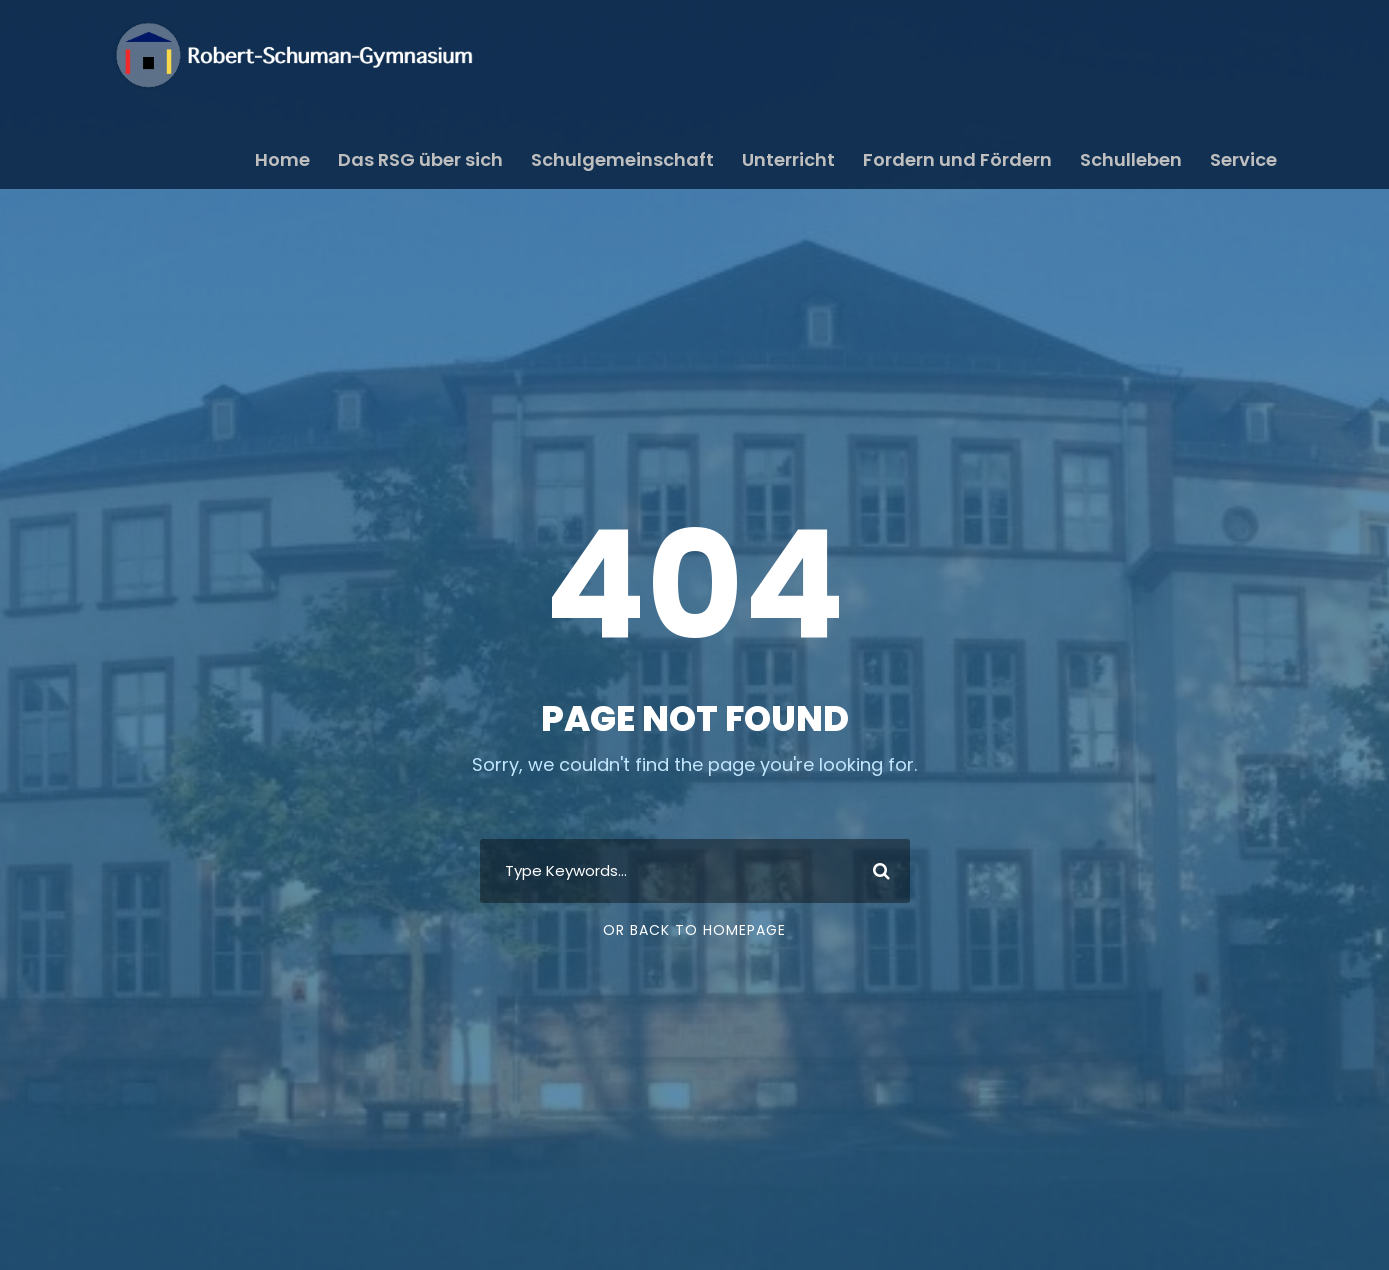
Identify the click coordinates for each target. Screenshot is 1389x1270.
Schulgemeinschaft (622, 159)
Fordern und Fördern (957, 159)
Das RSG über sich (420, 159)
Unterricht (788, 159)
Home (282, 159)
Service (1243, 159)
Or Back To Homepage (694, 930)
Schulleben (1131, 159)
